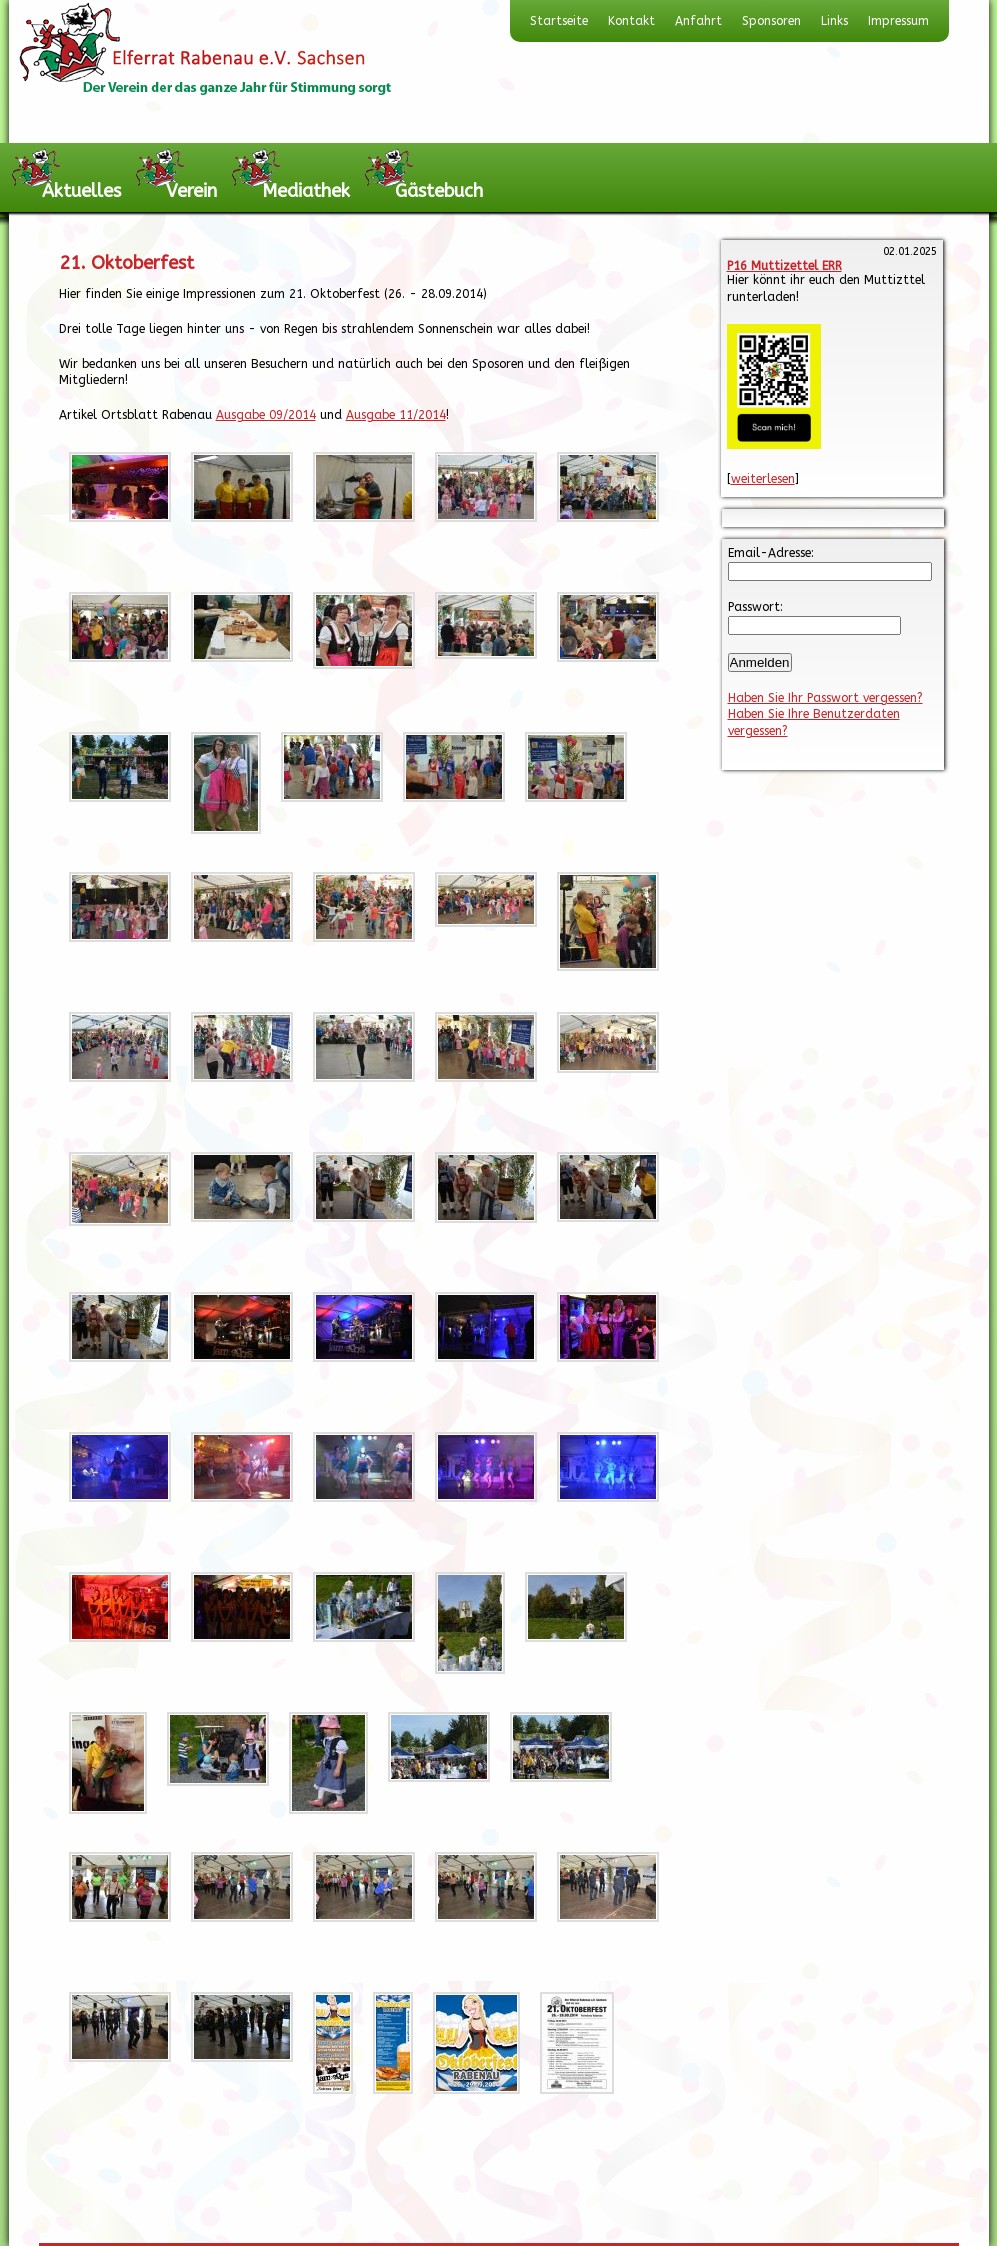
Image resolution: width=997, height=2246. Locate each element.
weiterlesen (763, 479)
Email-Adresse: (771, 553)
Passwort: (755, 607)
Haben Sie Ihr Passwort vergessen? (825, 698)
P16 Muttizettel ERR (784, 266)
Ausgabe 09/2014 (266, 415)
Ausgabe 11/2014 (396, 415)
